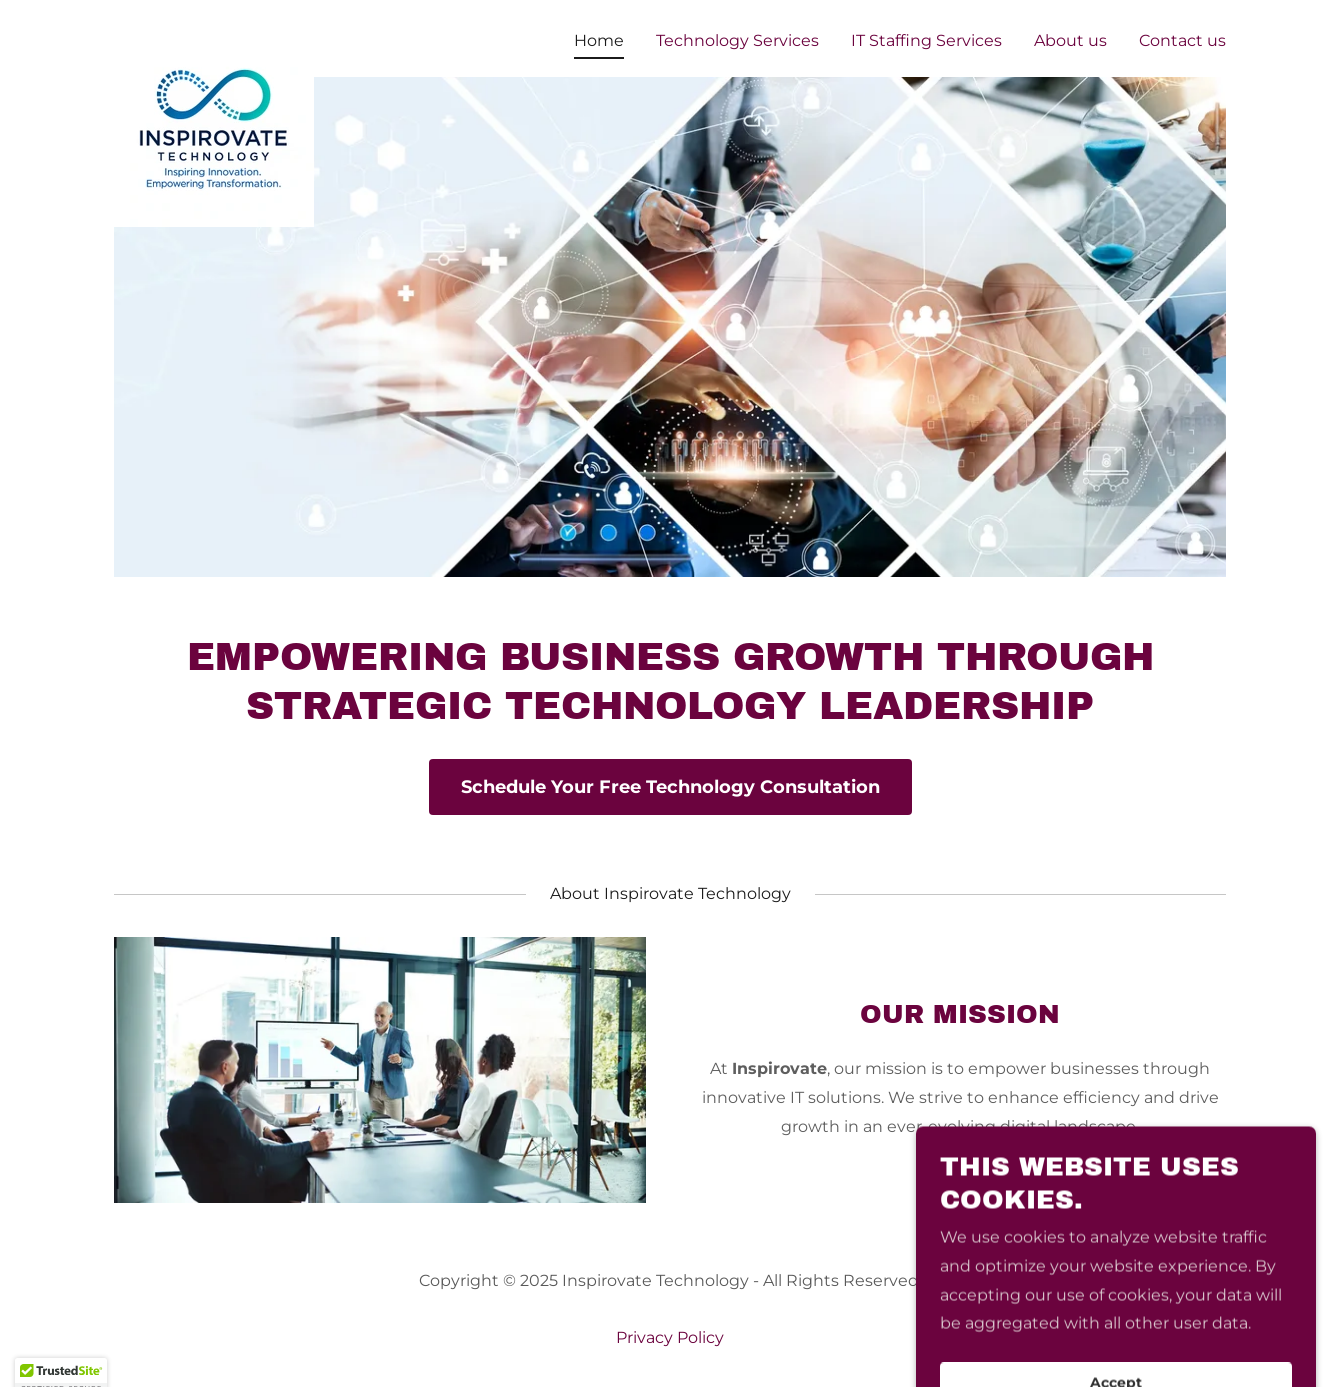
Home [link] (599, 40)
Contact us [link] (1182, 40)
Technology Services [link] (737, 40)
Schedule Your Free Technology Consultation (670, 787)
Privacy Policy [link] (670, 1337)
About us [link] (1070, 40)
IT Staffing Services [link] (926, 40)
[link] (214, 35)
